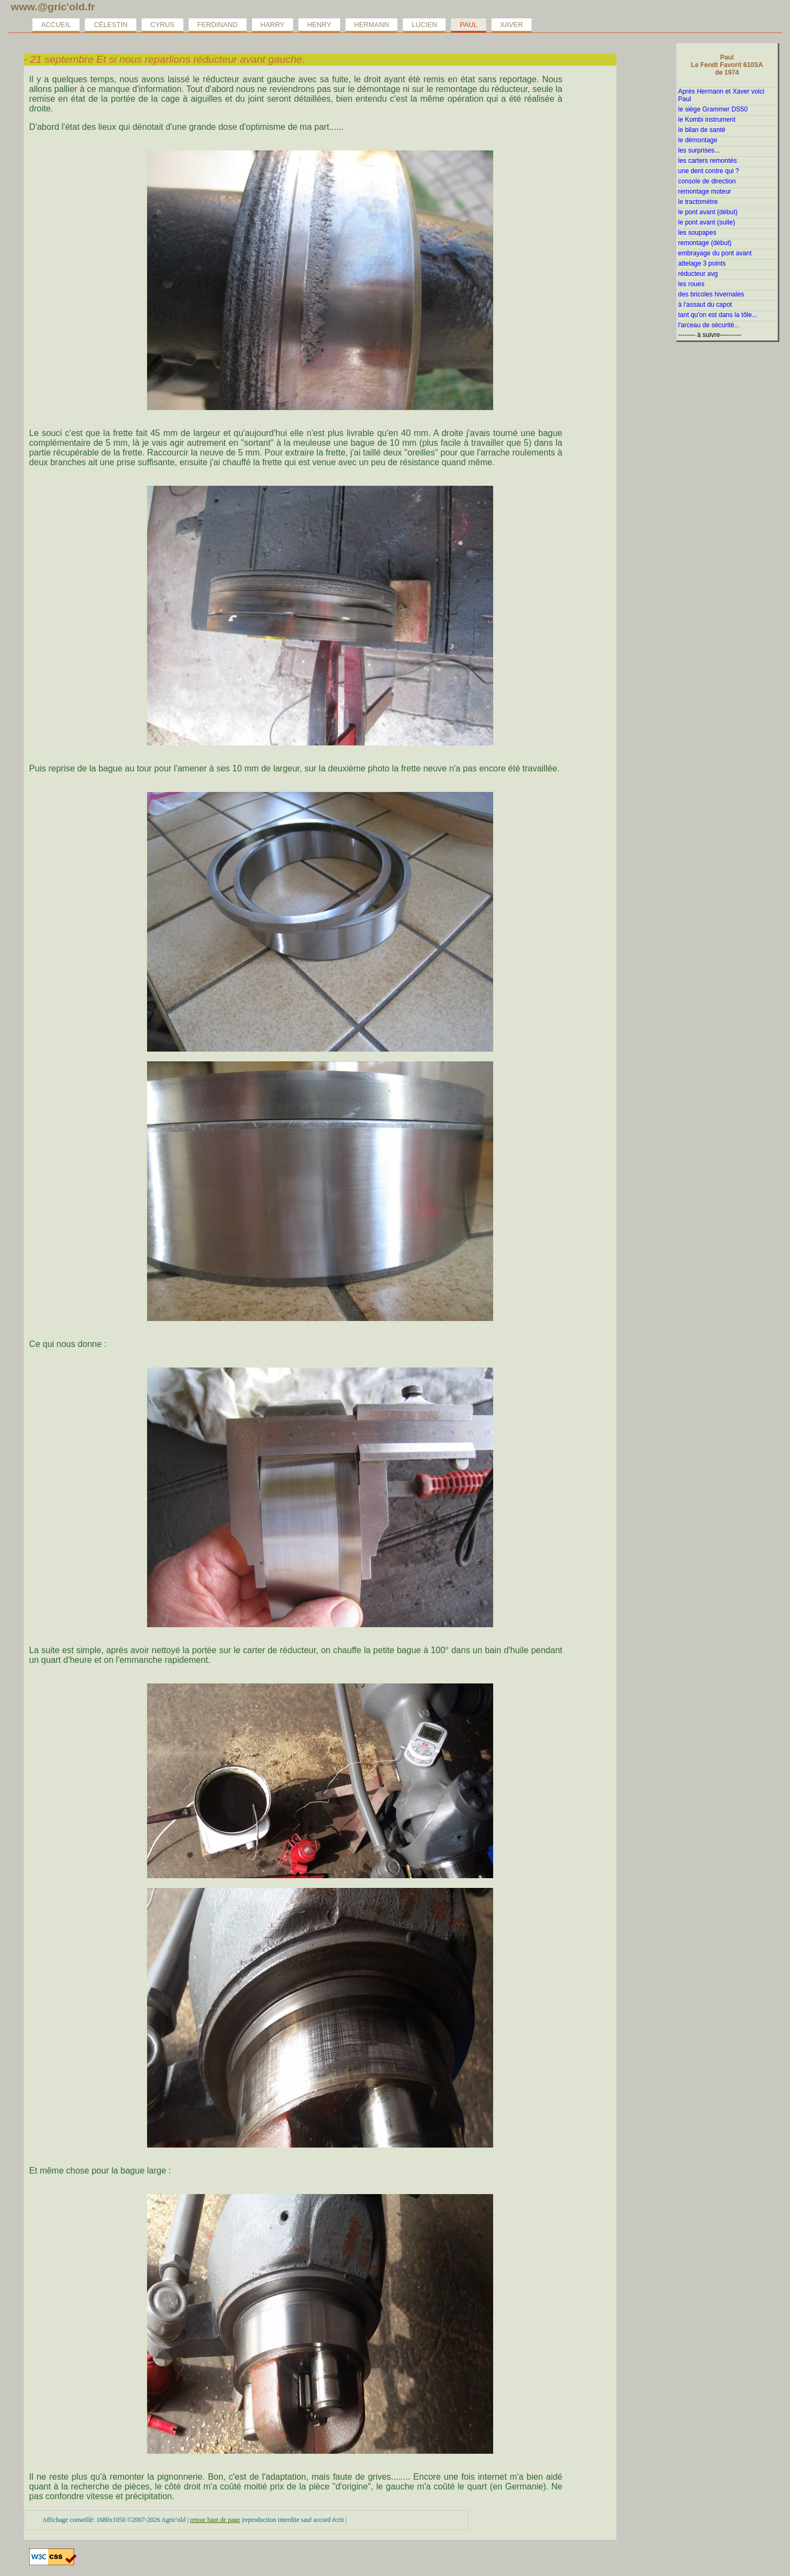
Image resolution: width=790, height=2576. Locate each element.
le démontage (698, 140)
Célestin (111, 25)
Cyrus (162, 25)
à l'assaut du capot (705, 304)
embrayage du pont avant (715, 253)
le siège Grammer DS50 (713, 109)
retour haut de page (215, 2520)
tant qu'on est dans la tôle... (717, 315)
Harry (273, 25)
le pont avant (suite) (706, 222)
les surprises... (699, 150)
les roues (691, 284)
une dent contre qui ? (708, 171)
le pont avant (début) (708, 212)
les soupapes (697, 232)
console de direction (707, 181)
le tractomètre (698, 202)
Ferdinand (217, 25)
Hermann (371, 25)
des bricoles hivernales (711, 294)
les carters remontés (707, 160)
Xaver (511, 25)
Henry (319, 25)
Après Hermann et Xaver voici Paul (721, 95)
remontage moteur (704, 191)
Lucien (424, 25)
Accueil (56, 25)
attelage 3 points (702, 263)
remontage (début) (705, 243)
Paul (468, 25)
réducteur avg (698, 274)
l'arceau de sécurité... (709, 325)
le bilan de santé (701, 130)
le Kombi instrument (706, 119)
